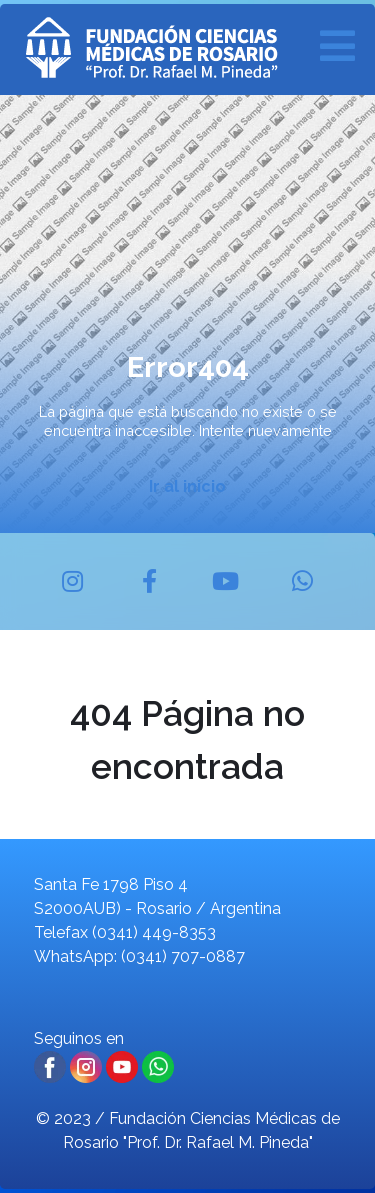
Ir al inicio (187, 486)
